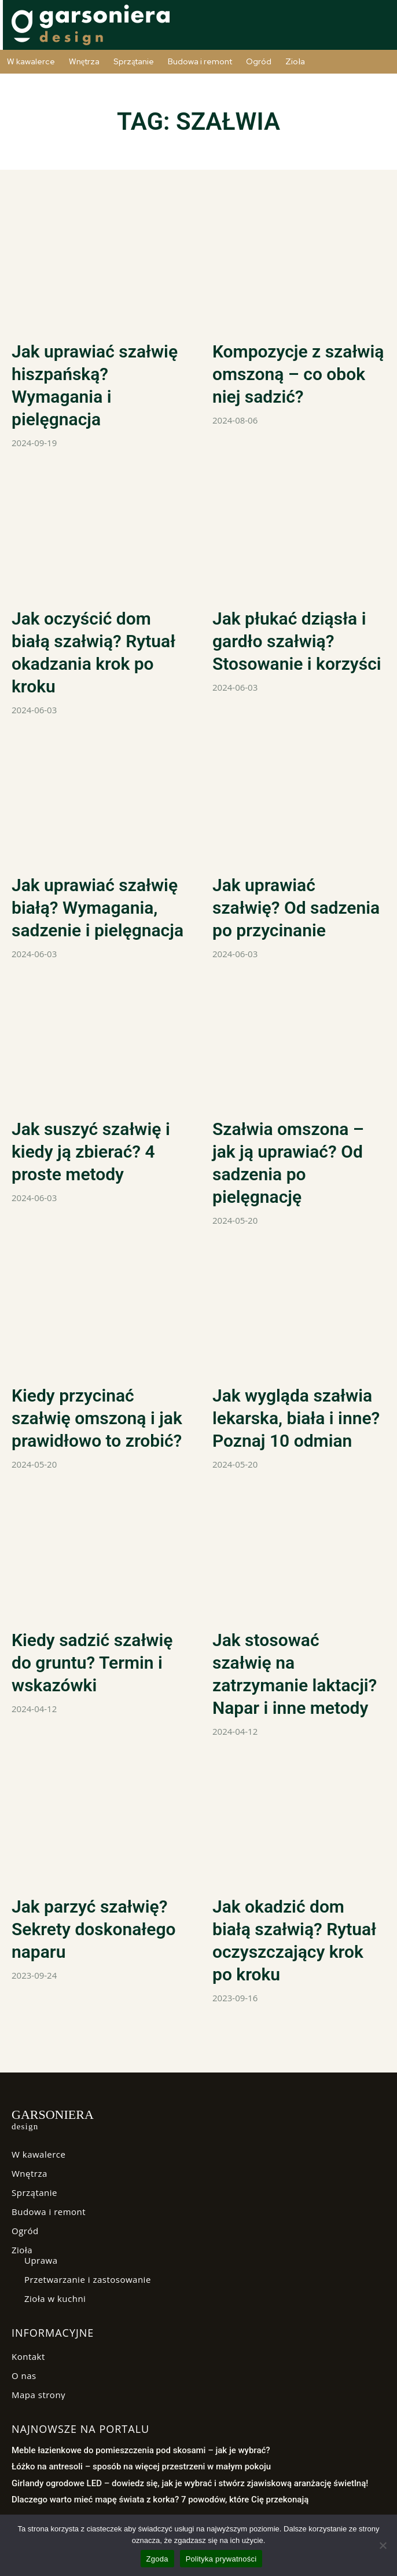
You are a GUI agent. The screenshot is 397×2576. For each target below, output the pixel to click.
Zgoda (157, 2559)
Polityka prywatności (221, 2559)
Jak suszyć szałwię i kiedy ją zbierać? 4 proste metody (91, 1151)
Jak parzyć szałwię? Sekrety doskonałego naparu (94, 1929)
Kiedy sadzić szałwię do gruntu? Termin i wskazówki (92, 1662)
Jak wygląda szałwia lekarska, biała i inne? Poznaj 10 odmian (296, 1418)
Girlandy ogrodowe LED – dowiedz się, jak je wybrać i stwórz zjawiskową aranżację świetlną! (190, 2483)
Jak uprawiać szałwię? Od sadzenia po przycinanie (296, 907)
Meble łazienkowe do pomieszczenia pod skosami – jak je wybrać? (141, 2450)
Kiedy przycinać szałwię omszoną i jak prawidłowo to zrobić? (97, 1418)
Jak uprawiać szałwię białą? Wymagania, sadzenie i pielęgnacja (97, 907)
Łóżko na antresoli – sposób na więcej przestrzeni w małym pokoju (141, 2466)
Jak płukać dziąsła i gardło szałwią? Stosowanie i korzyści (296, 641)
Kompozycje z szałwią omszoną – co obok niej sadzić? (298, 374)
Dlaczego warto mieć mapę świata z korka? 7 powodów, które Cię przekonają (160, 2499)
